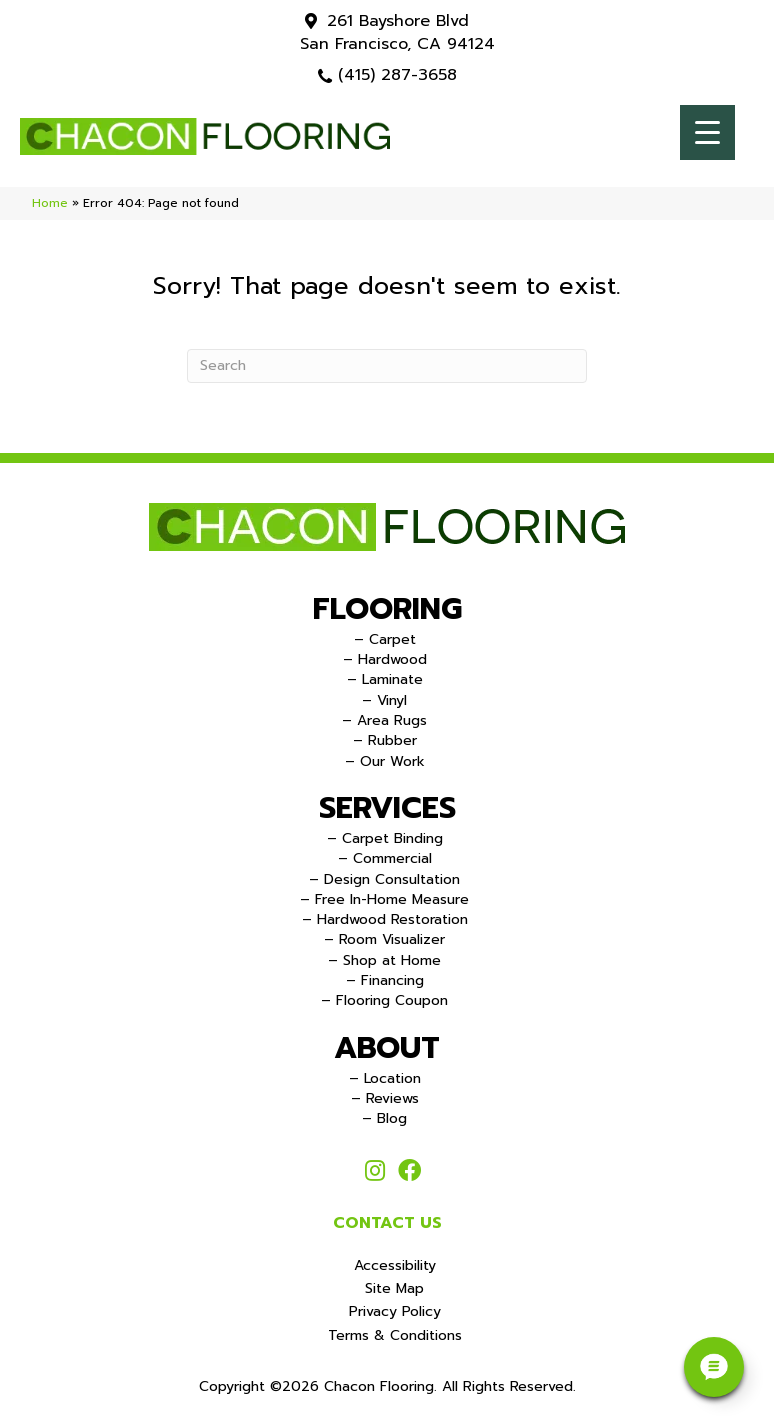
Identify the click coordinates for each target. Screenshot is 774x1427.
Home (50, 203)
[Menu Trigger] (707, 132)
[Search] (387, 366)
